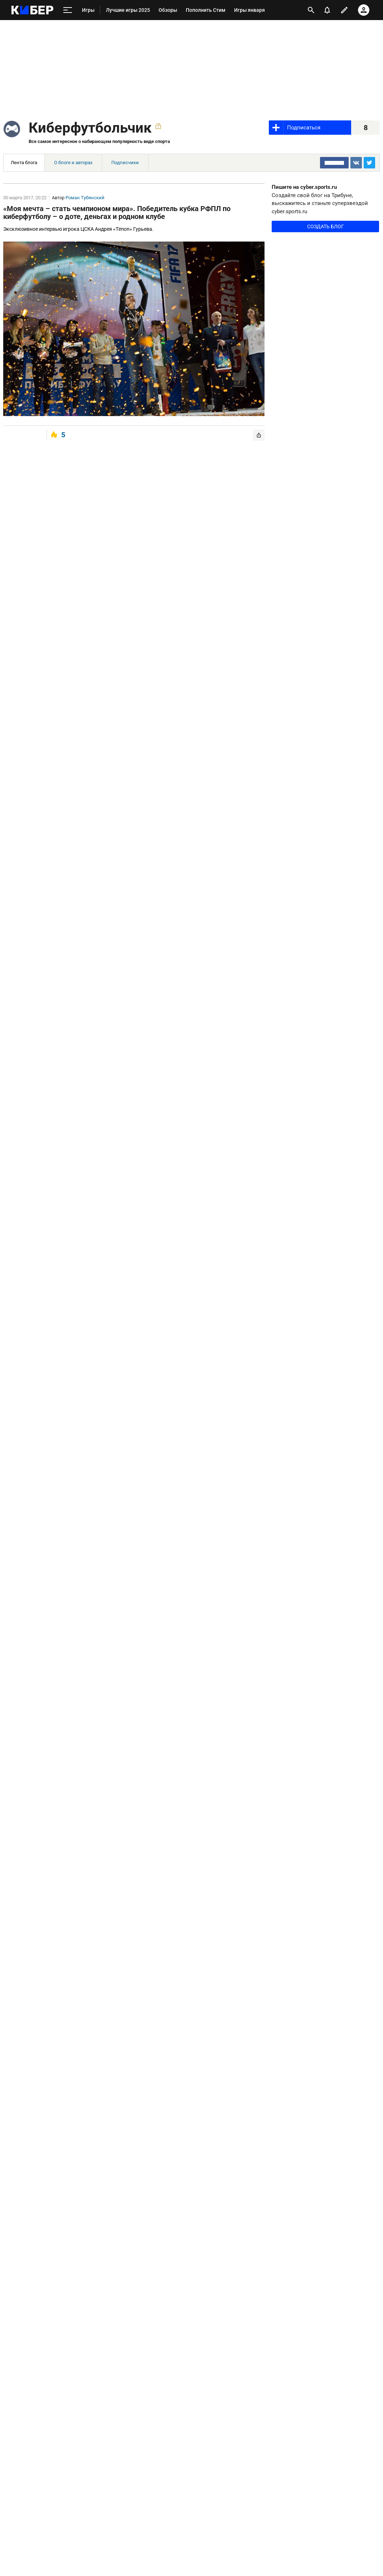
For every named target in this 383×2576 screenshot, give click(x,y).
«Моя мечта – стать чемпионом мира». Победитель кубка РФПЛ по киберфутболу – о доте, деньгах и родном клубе (117, 212)
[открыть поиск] (311, 10)
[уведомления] (327, 10)
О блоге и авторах (73, 162)
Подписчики (125, 162)
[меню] (67, 10)
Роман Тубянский (85, 197)
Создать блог (325, 226)
